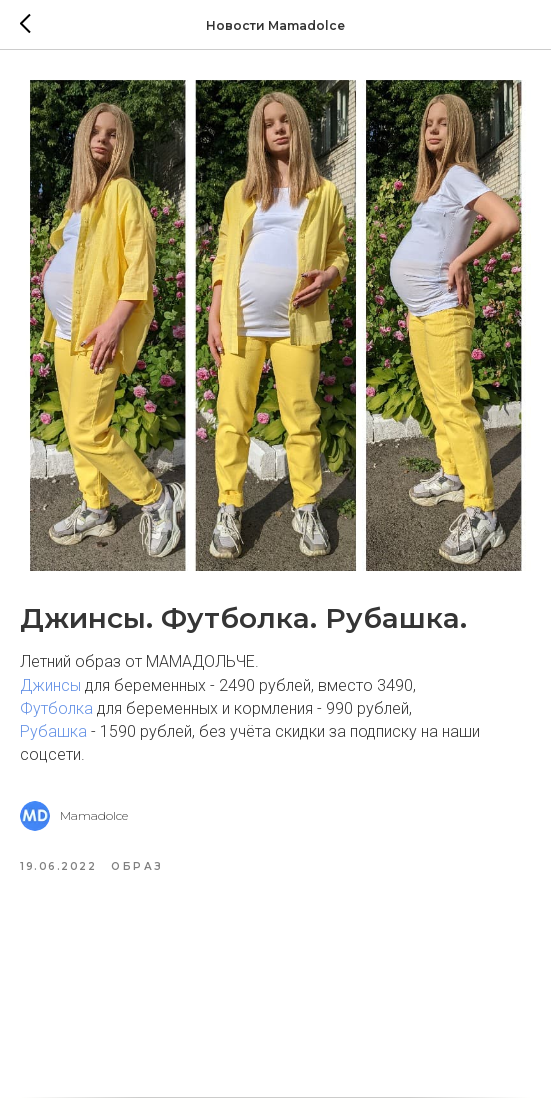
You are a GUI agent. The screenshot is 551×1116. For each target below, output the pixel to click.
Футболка (56, 708)
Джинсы (50, 685)
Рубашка (53, 731)
